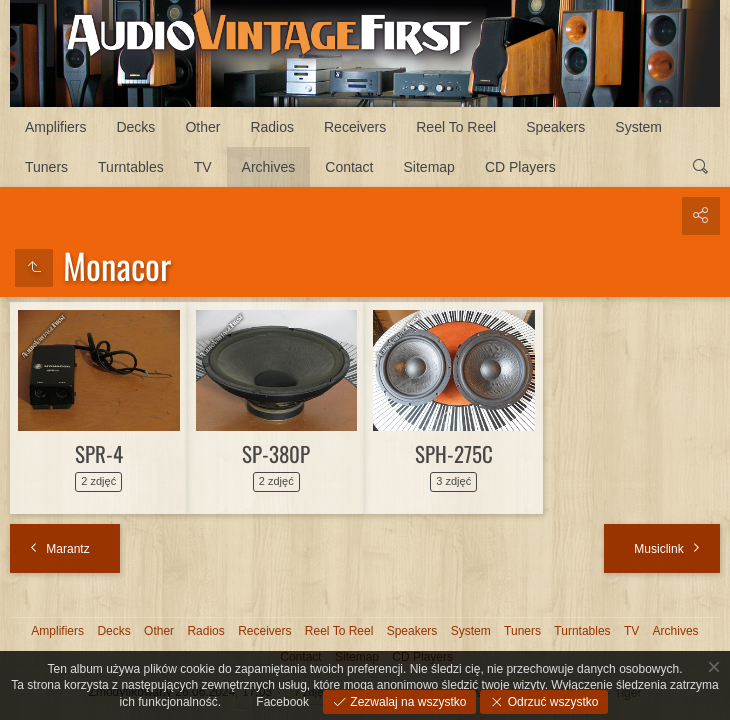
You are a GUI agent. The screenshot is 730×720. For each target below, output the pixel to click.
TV (203, 167)
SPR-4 (99, 453)
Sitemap (429, 167)
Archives (269, 167)
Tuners (46, 167)
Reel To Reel (456, 127)
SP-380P (276, 453)
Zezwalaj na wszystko (406, 702)
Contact (349, 167)
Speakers (555, 127)
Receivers (355, 127)
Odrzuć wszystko (551, 702)
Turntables (131, 167)
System (638, 127)
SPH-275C (454, 453)
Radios (272, 127)
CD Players (520, 167)
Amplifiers (55, 127)
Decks (135, 127)
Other (202, 127)
